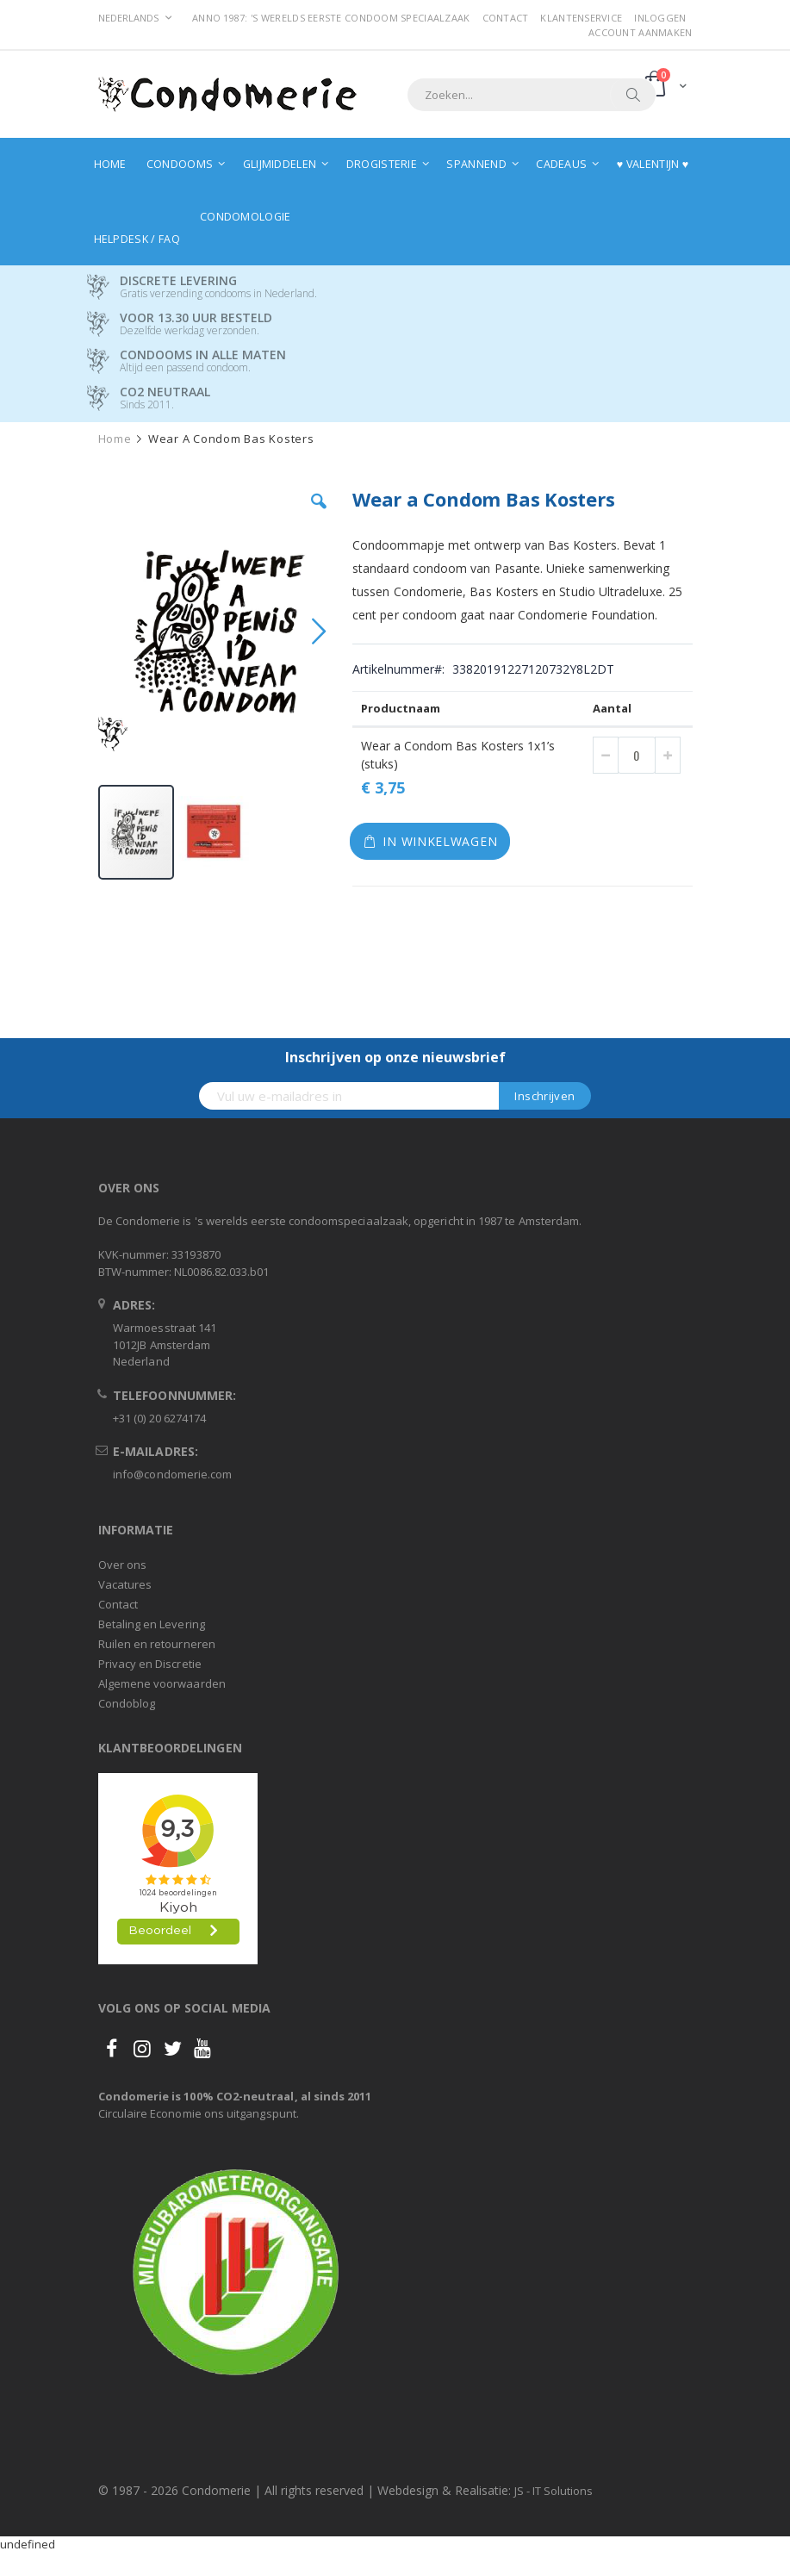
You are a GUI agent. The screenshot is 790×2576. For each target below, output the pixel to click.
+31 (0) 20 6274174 (159, 1418)
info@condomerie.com (172, 1474)
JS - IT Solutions (553, 2490)
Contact (505, 17)
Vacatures (125, 1584)
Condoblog (127, 1703)
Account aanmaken (640, 32)
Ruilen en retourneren (156, 1644)
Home (115, 438)
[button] (318, 514)
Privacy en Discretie (150, 1663)
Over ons (122, 1564)
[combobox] (531, 95)
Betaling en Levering (151, 1624)
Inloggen (660, 17)
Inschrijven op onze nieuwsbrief (395, 1057)
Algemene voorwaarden (162, 1683)
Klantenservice (581, 17)
